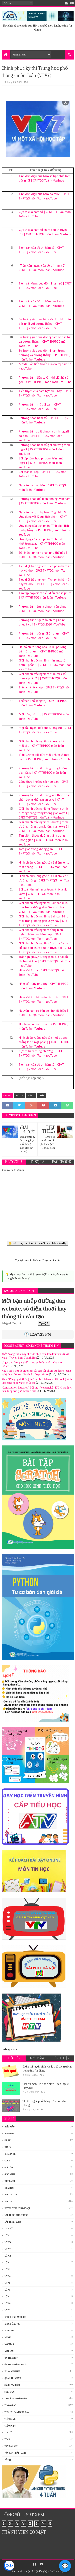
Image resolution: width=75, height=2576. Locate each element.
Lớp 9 (8, 2310)
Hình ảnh (10, 2181)
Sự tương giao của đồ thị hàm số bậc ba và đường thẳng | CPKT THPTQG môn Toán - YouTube (44, 341)
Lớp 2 (7, 2262)
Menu (8, 2337)
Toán (41, 1095)
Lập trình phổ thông (16, 2215)
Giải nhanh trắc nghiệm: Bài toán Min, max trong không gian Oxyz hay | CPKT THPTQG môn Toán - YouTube (44, 920)
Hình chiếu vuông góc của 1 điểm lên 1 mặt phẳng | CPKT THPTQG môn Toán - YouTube (44, 867)
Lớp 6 (8, 2290)
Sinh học (10, 2392)
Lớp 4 (8, 2276)
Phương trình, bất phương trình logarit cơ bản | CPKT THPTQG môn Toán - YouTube (44, 435)
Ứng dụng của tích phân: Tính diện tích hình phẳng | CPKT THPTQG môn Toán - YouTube (44, 530)
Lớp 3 (7, 2269)
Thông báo (10, 2405)
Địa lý (8, 2147)
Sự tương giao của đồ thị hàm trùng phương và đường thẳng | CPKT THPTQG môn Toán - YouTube (45, 355)
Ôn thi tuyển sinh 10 (16, 2364)
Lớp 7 (7, 2296)
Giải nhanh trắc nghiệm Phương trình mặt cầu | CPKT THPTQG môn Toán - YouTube (43, 745)
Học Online (11, 2194)
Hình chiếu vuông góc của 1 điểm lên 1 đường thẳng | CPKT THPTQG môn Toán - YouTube (44, 880)
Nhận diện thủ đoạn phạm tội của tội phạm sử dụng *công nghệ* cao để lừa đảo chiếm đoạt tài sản (36, 1372)
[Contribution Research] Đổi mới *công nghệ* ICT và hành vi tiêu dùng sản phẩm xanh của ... (37, 1389)
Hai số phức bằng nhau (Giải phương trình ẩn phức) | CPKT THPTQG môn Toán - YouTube (42, 651)
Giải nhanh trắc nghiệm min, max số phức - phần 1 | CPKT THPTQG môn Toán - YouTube (45, 664)
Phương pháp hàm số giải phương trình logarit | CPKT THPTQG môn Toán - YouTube (44, 449)
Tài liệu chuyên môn (16, 2398)
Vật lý (8, 2460)
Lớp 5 (8, 2283)
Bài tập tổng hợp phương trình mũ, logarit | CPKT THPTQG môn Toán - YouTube (41, 462)
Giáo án (9, 2167)
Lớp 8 (8, 2303)
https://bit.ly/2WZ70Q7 (17, 2208)
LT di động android (15, 2317)
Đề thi (8, 2140)
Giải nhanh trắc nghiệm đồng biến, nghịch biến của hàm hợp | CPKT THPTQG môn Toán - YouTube (41, 934)
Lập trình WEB (13, 2222)
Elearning (10, 2154)
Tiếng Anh (10, 2419)
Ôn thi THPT (11, 2358)
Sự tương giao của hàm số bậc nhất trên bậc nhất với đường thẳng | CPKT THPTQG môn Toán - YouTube (45, 323)
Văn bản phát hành (15, 2453)
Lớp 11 (8, 2249)
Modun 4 (9, 2344)
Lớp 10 (8, 2242)
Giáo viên (10, 2174)
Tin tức (9, 2432)
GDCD (7, 2160)
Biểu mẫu (10, 2126)
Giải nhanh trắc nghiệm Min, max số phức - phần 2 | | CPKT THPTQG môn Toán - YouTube (43, 678)
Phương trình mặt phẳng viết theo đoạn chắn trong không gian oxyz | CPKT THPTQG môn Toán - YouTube (44, 799)
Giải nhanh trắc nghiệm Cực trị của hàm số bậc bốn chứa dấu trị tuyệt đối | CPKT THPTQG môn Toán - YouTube (45, 947)
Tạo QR (43, 1323)
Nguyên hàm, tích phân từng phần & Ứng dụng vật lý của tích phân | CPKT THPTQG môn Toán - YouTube (43, 516)
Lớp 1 (7, 2235)
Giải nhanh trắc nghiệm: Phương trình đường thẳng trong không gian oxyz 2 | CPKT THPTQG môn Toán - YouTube (44, 826)
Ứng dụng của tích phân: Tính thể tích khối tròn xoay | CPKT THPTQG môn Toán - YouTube (43, 543)
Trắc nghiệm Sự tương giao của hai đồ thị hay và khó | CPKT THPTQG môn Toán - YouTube (45, 961)
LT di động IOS (12, 2324)
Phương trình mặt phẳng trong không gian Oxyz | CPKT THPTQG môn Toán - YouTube (43, 772)
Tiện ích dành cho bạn (17, 2412)
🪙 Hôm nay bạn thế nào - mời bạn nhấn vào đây (37, 1243)
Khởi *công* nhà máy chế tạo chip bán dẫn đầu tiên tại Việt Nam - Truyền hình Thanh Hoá (36, 1355)
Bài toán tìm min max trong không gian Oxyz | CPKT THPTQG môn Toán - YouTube (44, 893)
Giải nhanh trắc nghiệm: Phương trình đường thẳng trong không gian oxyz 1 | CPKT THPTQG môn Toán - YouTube (44, 813)
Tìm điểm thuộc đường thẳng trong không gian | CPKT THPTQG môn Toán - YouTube (44, 840)
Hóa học (9, 2188)
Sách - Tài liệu (12, 2385)
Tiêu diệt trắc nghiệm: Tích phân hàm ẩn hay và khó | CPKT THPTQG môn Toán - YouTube (45, 570)
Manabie (9, 2330)
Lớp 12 (31, 1095)
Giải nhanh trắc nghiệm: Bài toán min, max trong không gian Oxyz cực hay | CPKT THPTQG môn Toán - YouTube (43, 907)
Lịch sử (9, 2228)
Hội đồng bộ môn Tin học (48, 2571)
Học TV (19, 1095)
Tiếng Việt (10, 2426)
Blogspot (10, 2133)
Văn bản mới (11, 2446)
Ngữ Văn (9, 2351)
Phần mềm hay (12, 2371)
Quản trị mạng (13, 2378)
